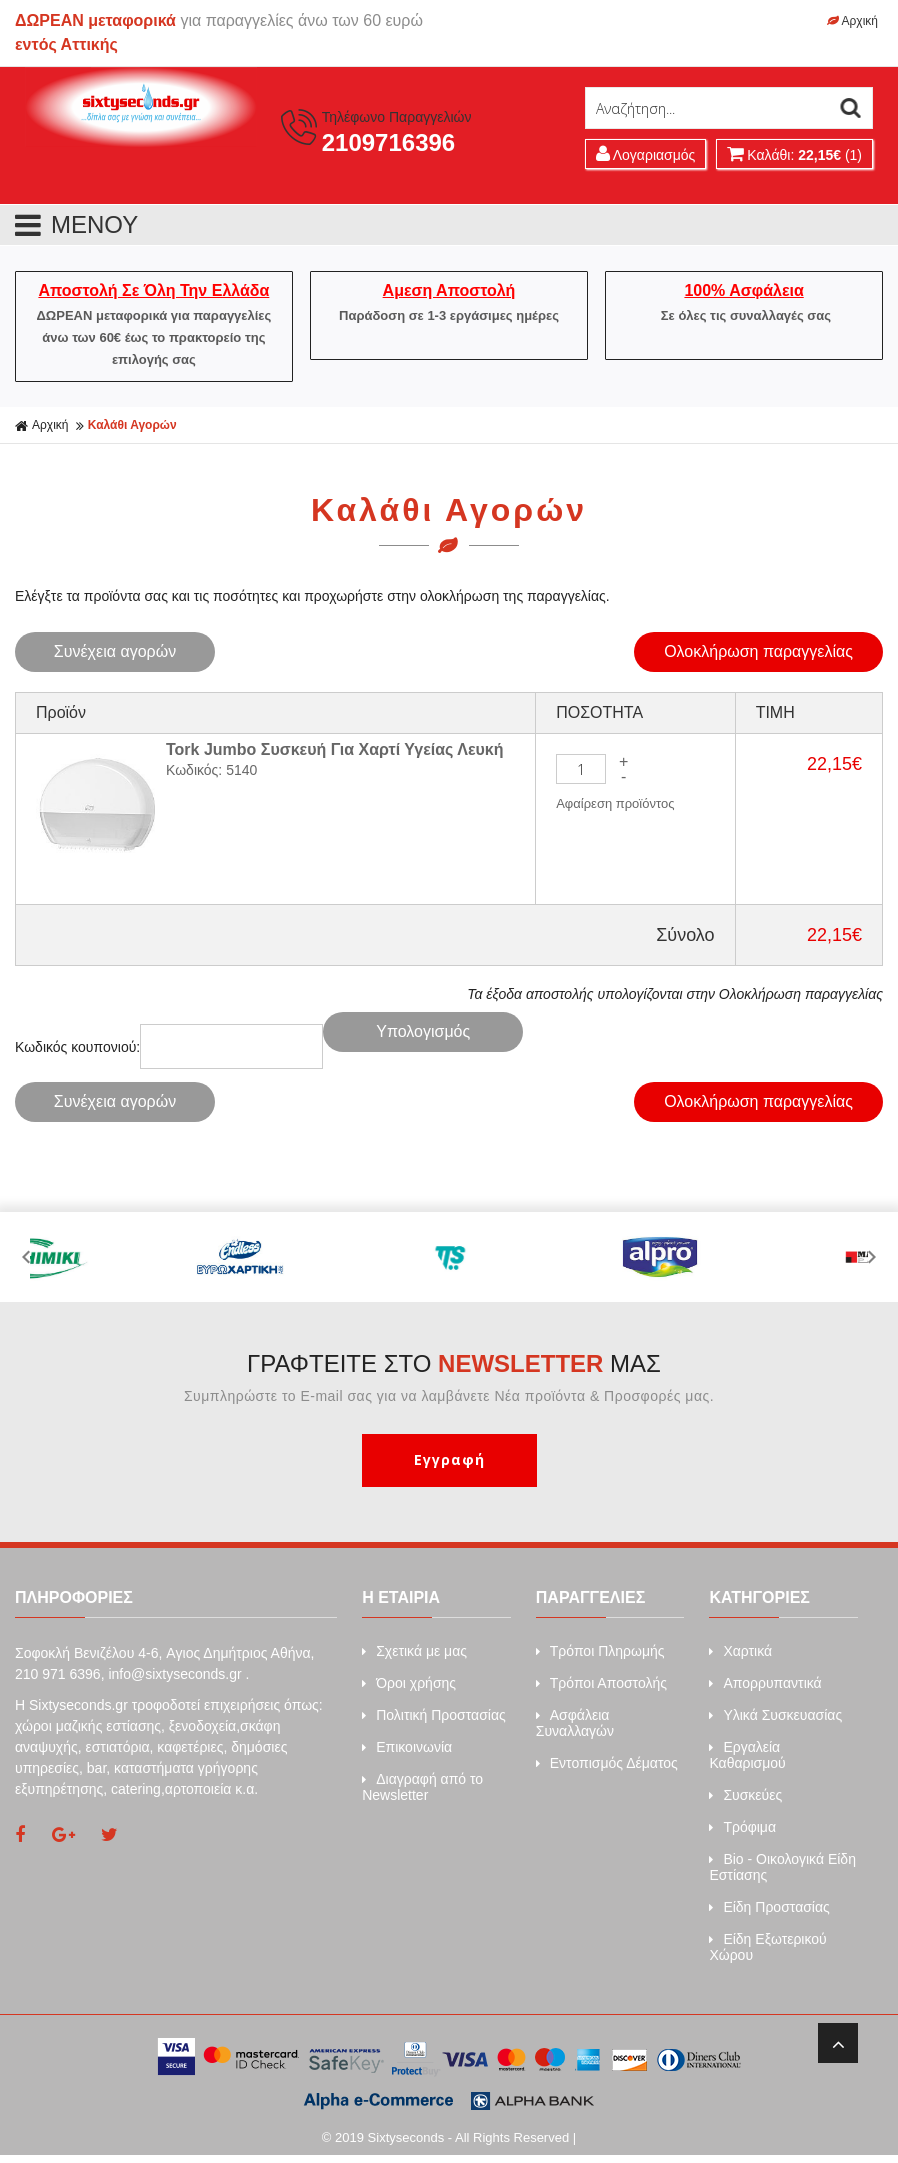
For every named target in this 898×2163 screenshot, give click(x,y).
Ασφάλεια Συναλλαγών (575, 1723)
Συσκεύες (745, 1795)
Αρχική (852, 21)
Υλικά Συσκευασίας (775, 1715)
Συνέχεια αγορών (115, 651)
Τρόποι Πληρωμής (600, 1651)
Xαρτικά (740, 1651)
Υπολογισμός (423, 1031)
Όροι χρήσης (409, 1683)
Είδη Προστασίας (769, 1907)
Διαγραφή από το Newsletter (422, 1787)
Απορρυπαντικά (765, 1683)
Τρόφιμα (742, 1827)
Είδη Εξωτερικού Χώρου (767, 1947)
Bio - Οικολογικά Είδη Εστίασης (782, 1867)
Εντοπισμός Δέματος (607, 1763)
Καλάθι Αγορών (132, 425)
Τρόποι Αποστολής (601, 1683)
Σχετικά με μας (414, 1651)
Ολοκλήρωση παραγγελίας (758, 651)
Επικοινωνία (407, 1747)
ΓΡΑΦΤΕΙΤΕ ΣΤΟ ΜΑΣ (454, 1363)
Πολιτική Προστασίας (434, 1715)
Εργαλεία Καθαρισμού (747, 1755)
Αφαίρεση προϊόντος (615, 803)
